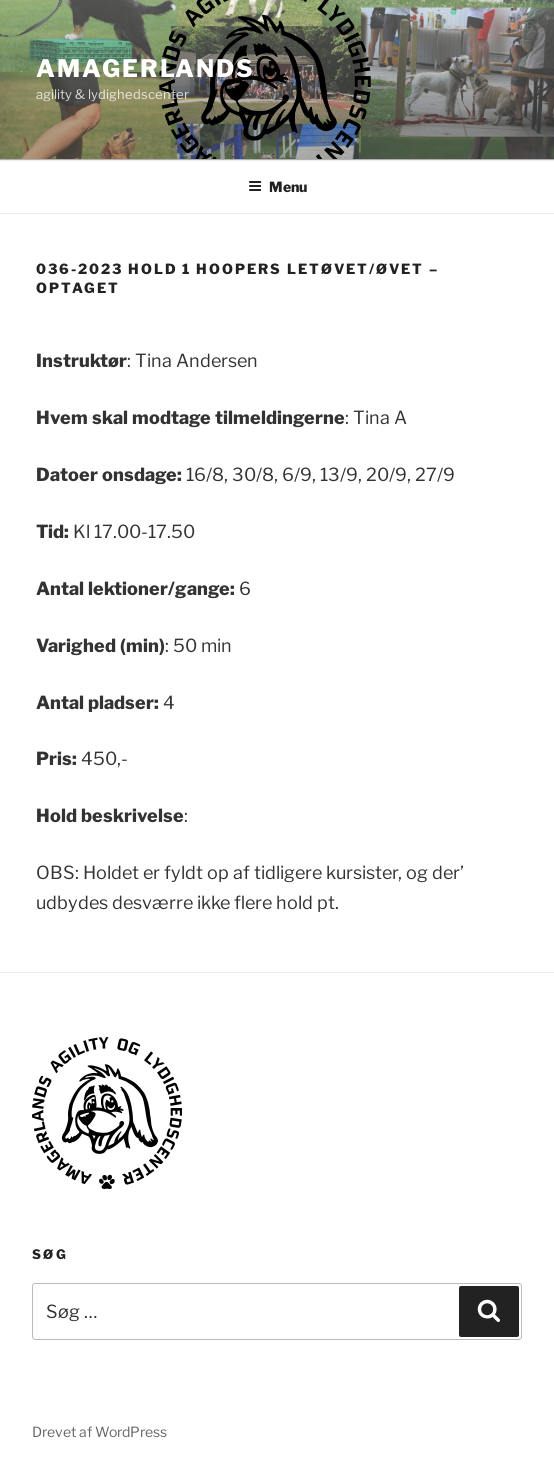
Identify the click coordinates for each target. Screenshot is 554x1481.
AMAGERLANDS (145, 68)
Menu (277, 186)
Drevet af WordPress (99, 1431)
